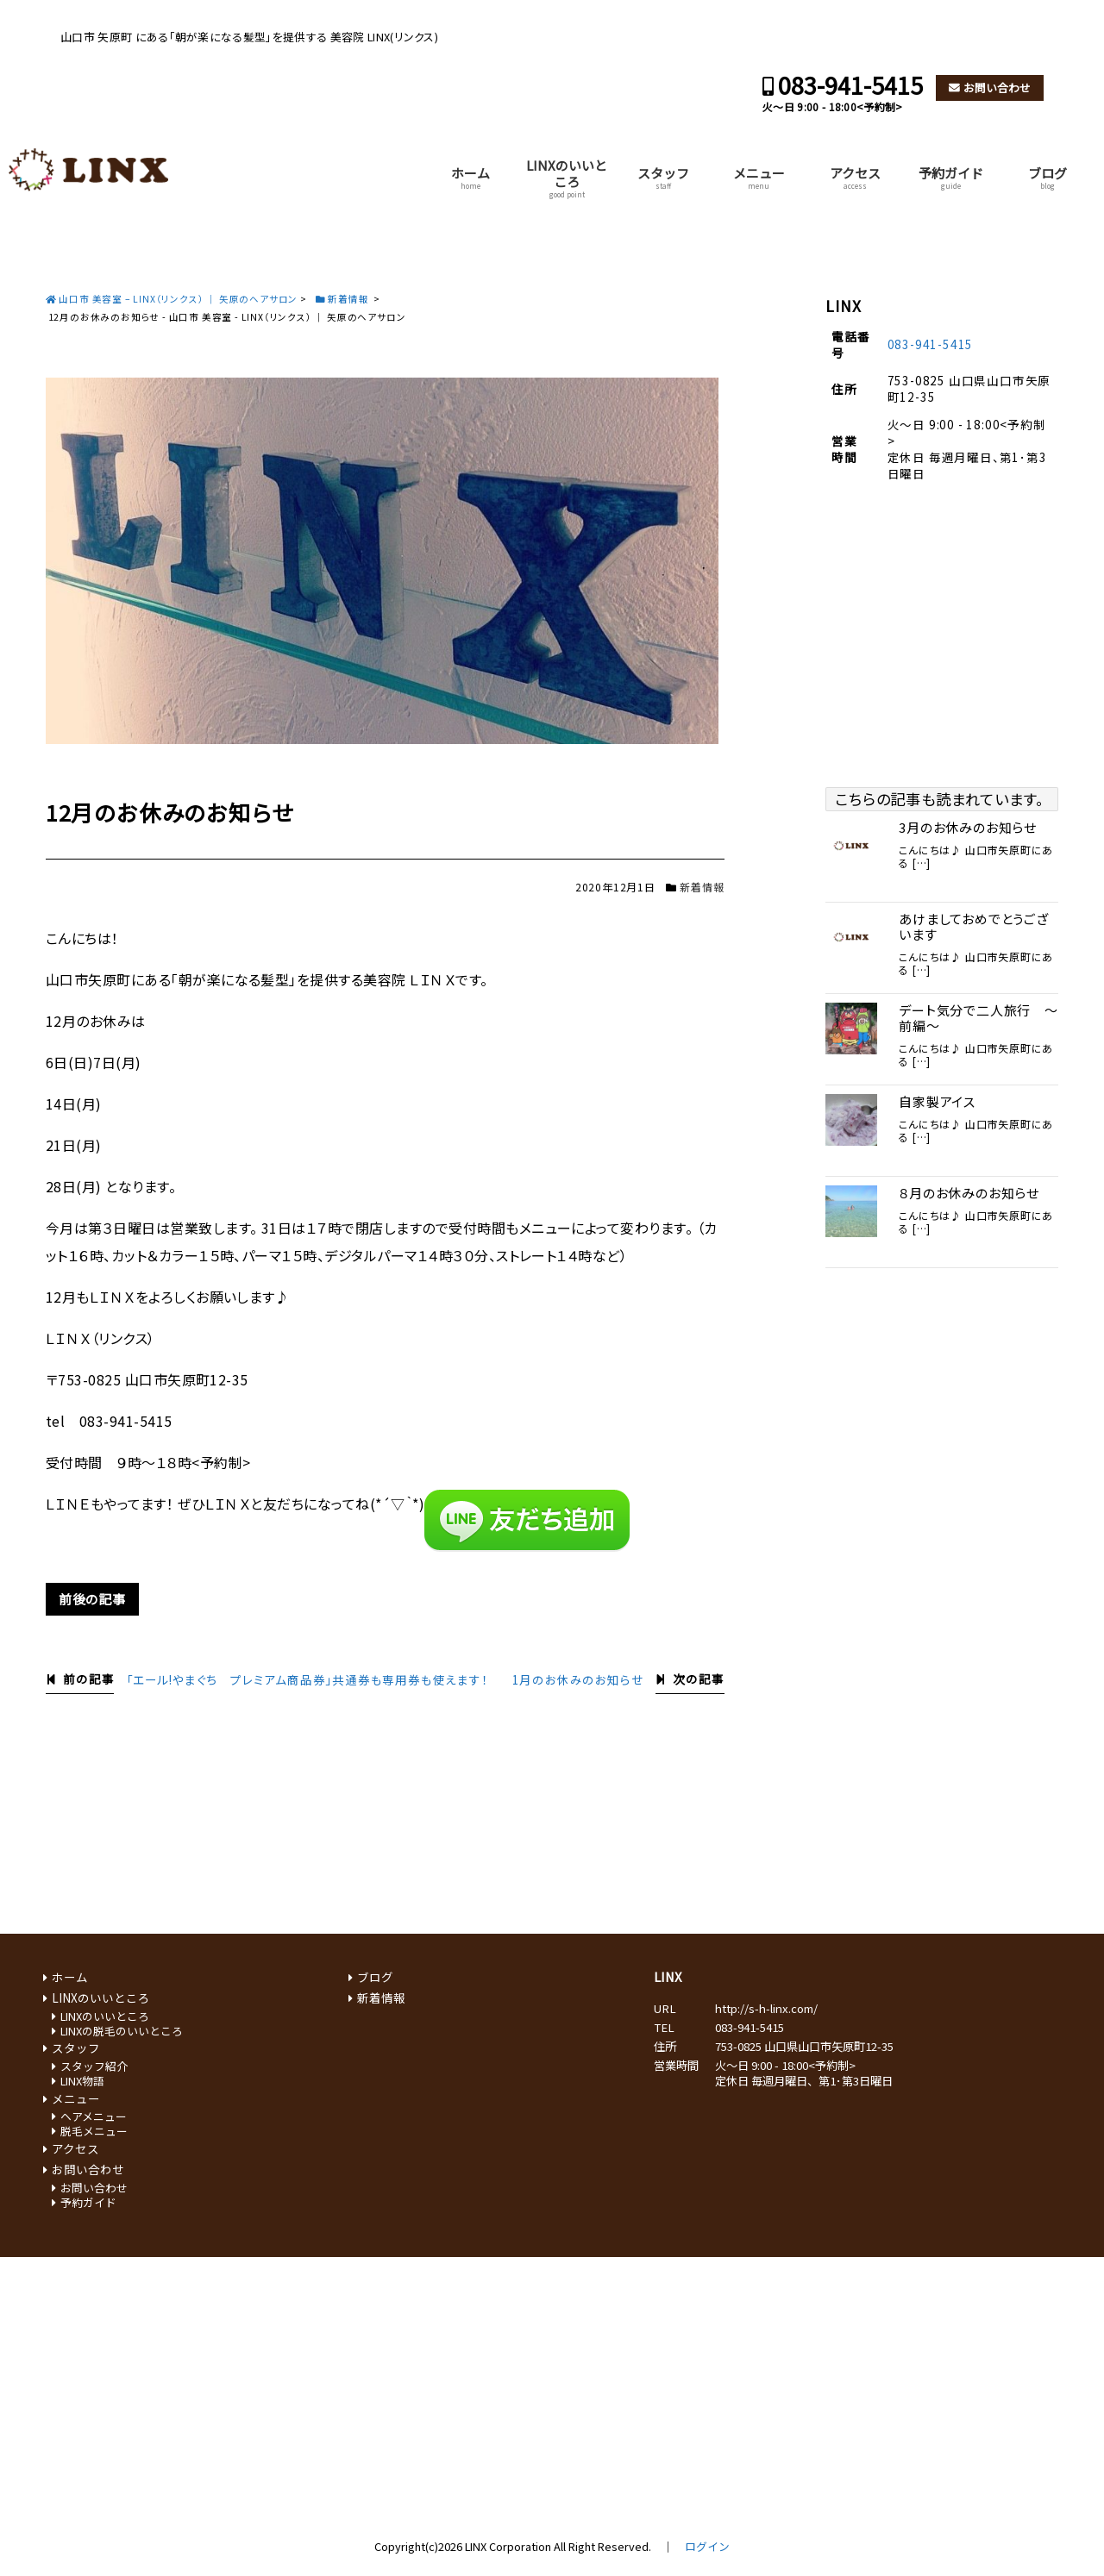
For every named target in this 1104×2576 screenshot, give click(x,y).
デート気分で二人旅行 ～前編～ (978, 1018)
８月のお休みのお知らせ (969, 1193)
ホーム (470, 177)
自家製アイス (937, 1102)
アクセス (855, 177)
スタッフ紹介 (94, 2066)
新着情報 (702, 886)
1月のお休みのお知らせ (578, 1679)
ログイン (707, 2546)
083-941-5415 (850, 85)
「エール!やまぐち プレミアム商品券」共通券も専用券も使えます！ (307, 1679)
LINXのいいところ (566, 178)
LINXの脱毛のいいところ (121, 2031)
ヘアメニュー (93, 2116)
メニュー (759, 177)
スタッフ (663, 177)
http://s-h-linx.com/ (766, 2008)
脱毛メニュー (94, 2131)
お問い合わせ (997, 87)
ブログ (1047, 177)
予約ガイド (951, 177)
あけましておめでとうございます (974, 926)
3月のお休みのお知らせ (968, 827)
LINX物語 (82, 2081)
